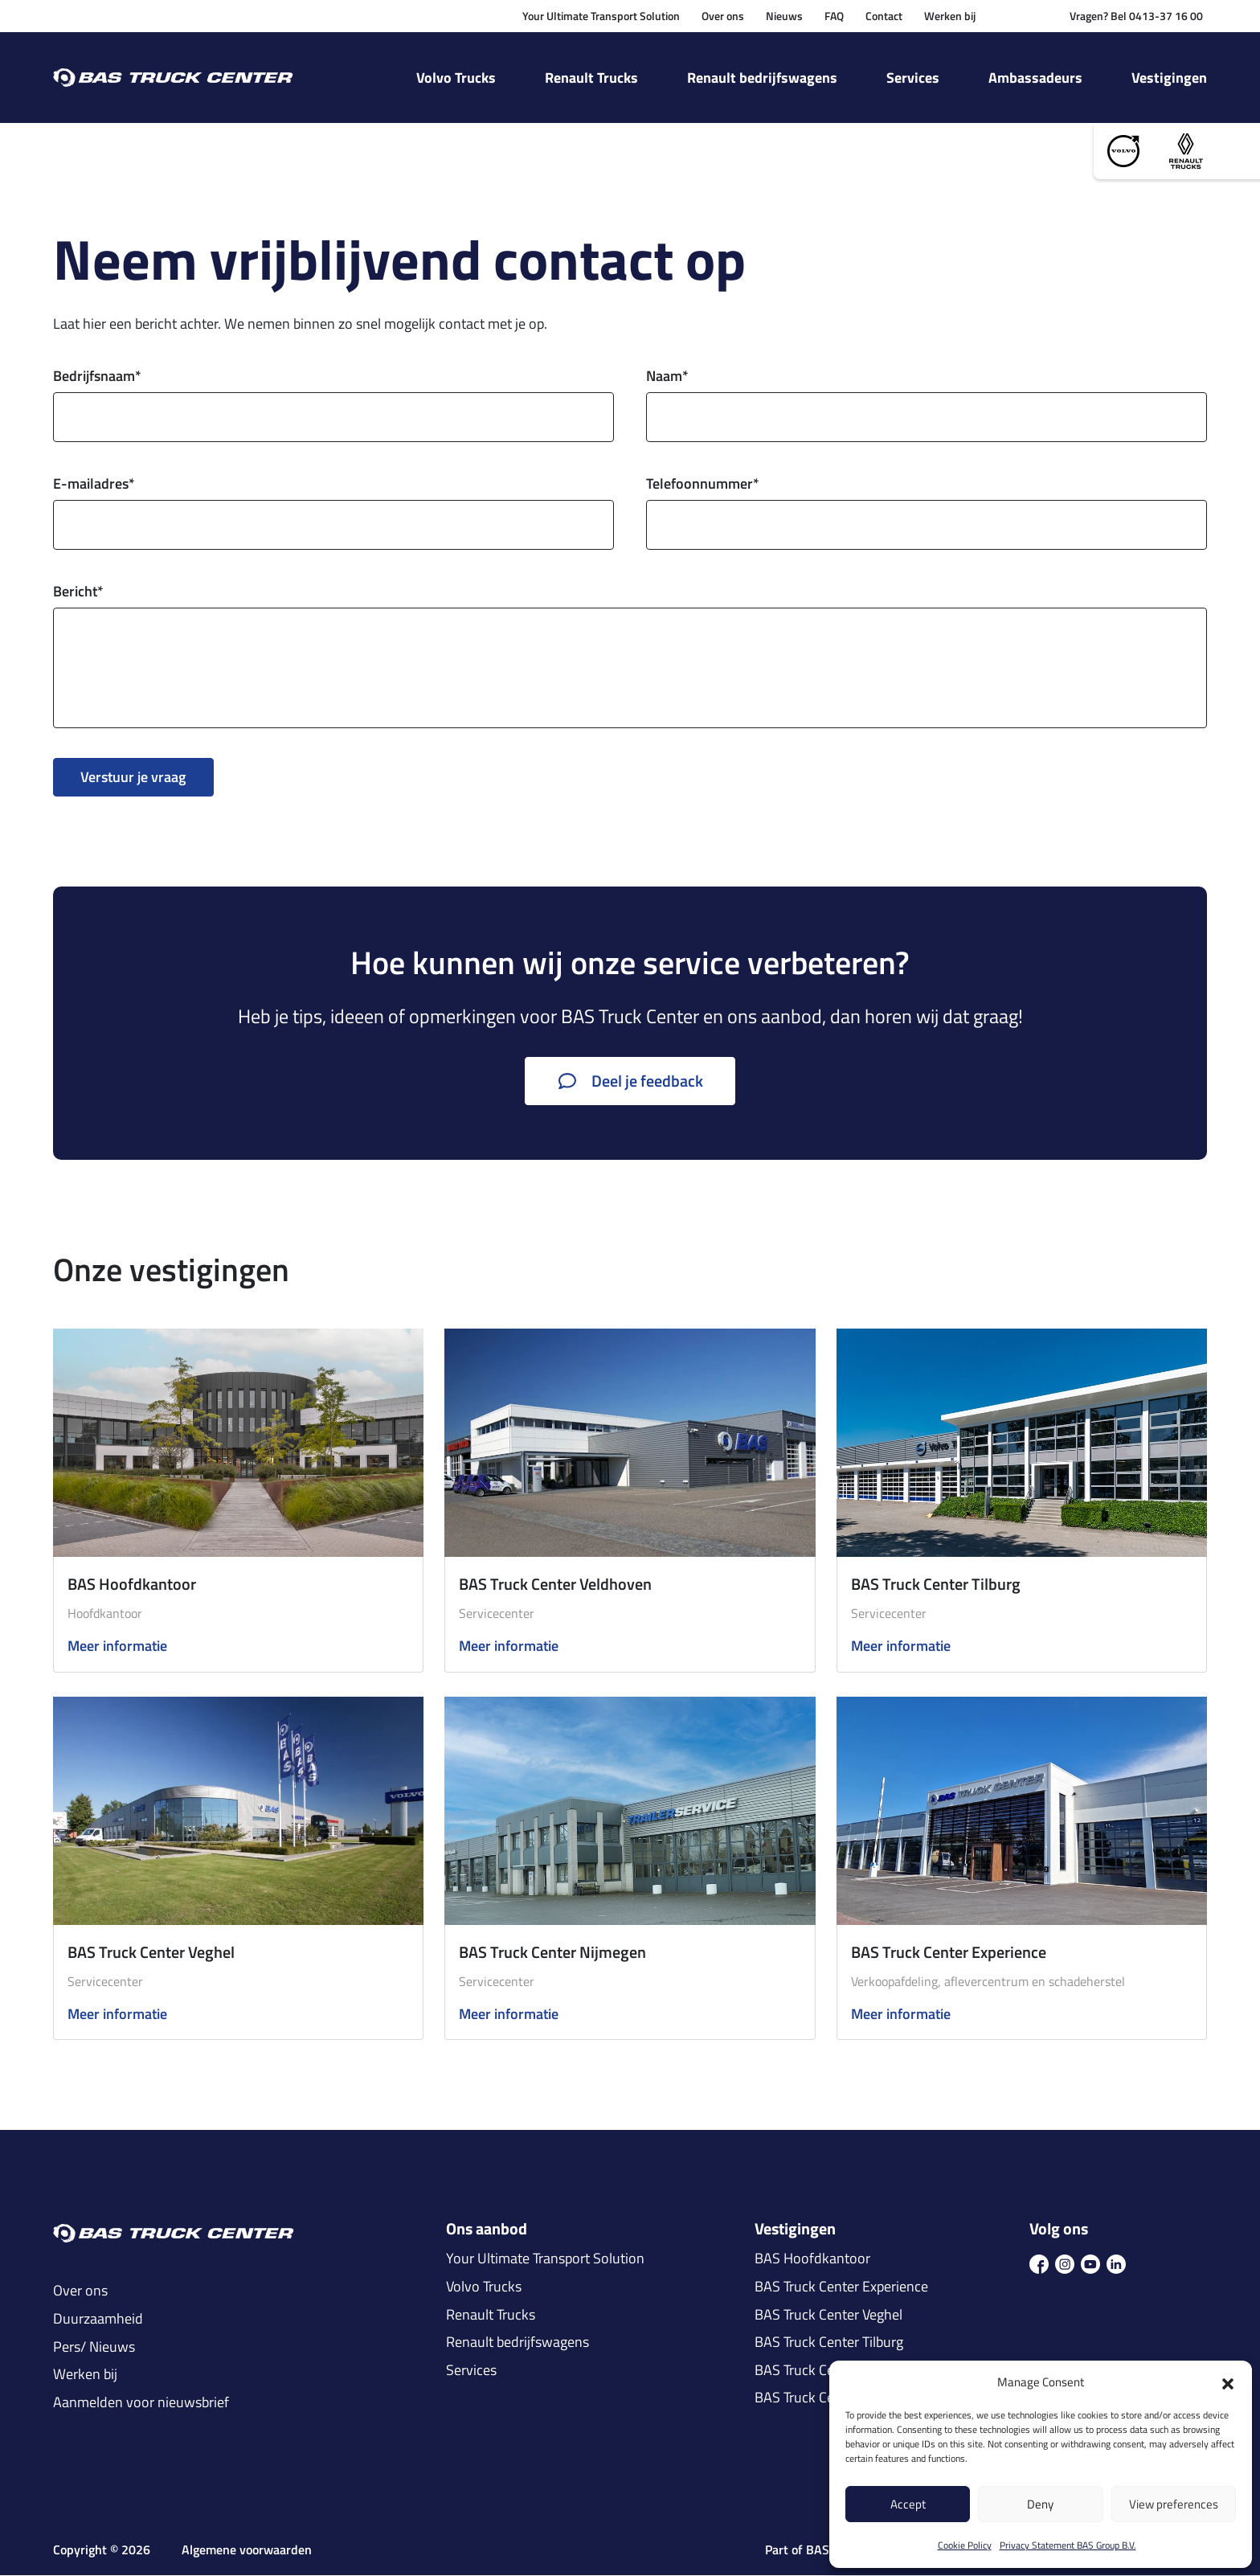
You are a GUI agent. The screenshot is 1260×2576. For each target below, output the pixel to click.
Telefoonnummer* (702, 484)
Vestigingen (1169, 77)
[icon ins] (1064, 2263)
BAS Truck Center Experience (948, 1951)
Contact (883, 15)
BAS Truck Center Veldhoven (555, 1584)
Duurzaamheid (98, 2319)
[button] (1228, 2382)
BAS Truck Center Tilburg (936, 1584)
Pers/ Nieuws (94, 2347)
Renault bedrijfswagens (762, 77)
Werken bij (950, 15)
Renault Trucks (591, 77)
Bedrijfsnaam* (97, 376)
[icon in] (1116, 2263)
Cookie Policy (965, 2545)
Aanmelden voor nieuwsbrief (141, 2402)
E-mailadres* (94, 484)
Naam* (667, 376)
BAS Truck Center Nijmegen (552, 1951)
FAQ (834, 15)
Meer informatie (117, 1647)
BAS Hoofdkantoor (132, 1584)
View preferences (1173, 2504)
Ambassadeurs (1035, 77)
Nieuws (784, 15)
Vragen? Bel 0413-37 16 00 (1136, 15)
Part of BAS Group (815, 2550)
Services (912, 77)
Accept (908, 2504)
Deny (1040, 2504)
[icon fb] (1039, 2263)
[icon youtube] (1090, 2263)
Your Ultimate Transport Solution (601, 15)
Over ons (723, 15)
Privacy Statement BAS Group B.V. (1068, 2545)
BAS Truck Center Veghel (151, 1951)
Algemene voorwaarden (247, 2550)
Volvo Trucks (456, 77)
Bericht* (78, 592)
